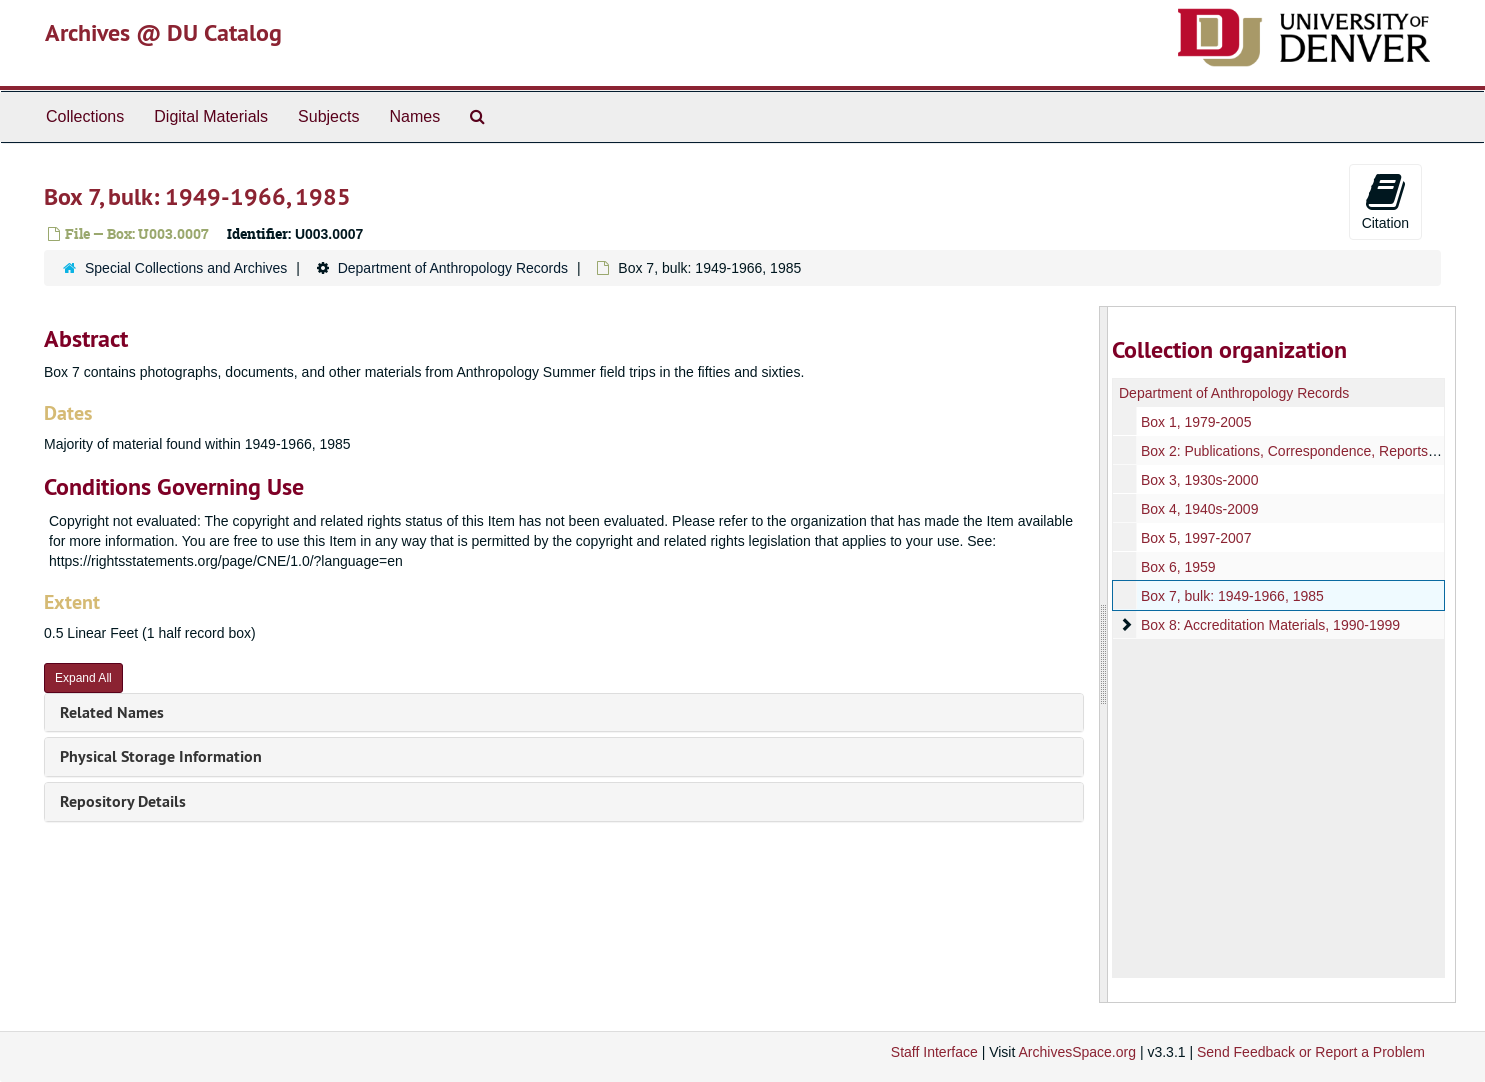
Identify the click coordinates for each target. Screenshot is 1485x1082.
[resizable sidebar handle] (1104, 654)
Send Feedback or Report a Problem (1311, 1052)
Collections (85, 116)
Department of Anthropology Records (453, 268)
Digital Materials (211, 116)
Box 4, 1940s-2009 (1200, 509)
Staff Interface (934, 1052)
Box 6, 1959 (1178, 567)
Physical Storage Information (161, 756)
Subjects (328, 116)
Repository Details (123, 801)
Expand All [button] (83, 678)
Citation (1385, 201)
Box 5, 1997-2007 (1196, 538)
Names (414, 116)
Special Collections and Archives (186, 268)
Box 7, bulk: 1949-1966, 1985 (1232, 596)
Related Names (112, 712)
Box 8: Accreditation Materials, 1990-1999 (1270, 625)
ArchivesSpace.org (1077, 1052)
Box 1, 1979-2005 (1196, 422)
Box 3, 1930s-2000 (1200, 480)
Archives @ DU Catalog (163, 32)
